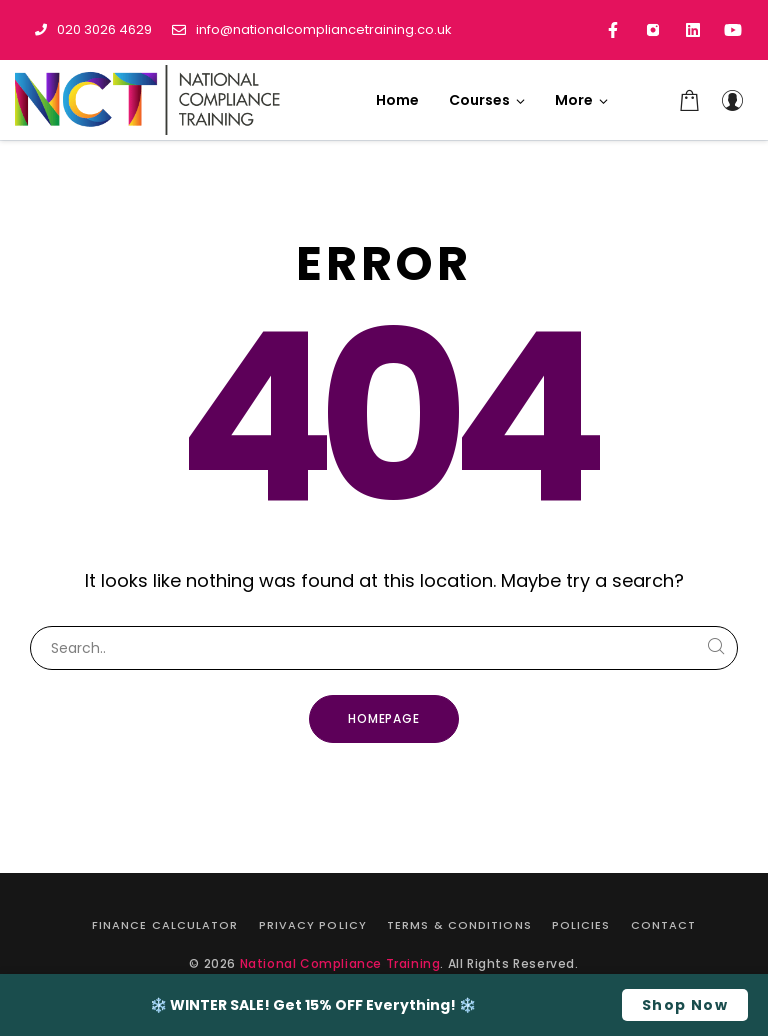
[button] (581, 100)
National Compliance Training (340, 963)
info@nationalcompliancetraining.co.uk (312, 29)
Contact (664, 925)
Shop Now (685, 1005)
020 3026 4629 (93, 29)
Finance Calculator (165, 925)
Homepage (384, 718)
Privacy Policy (313, 925)
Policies (581, 925)
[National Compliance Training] (150, 100)
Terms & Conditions (459, 925)
